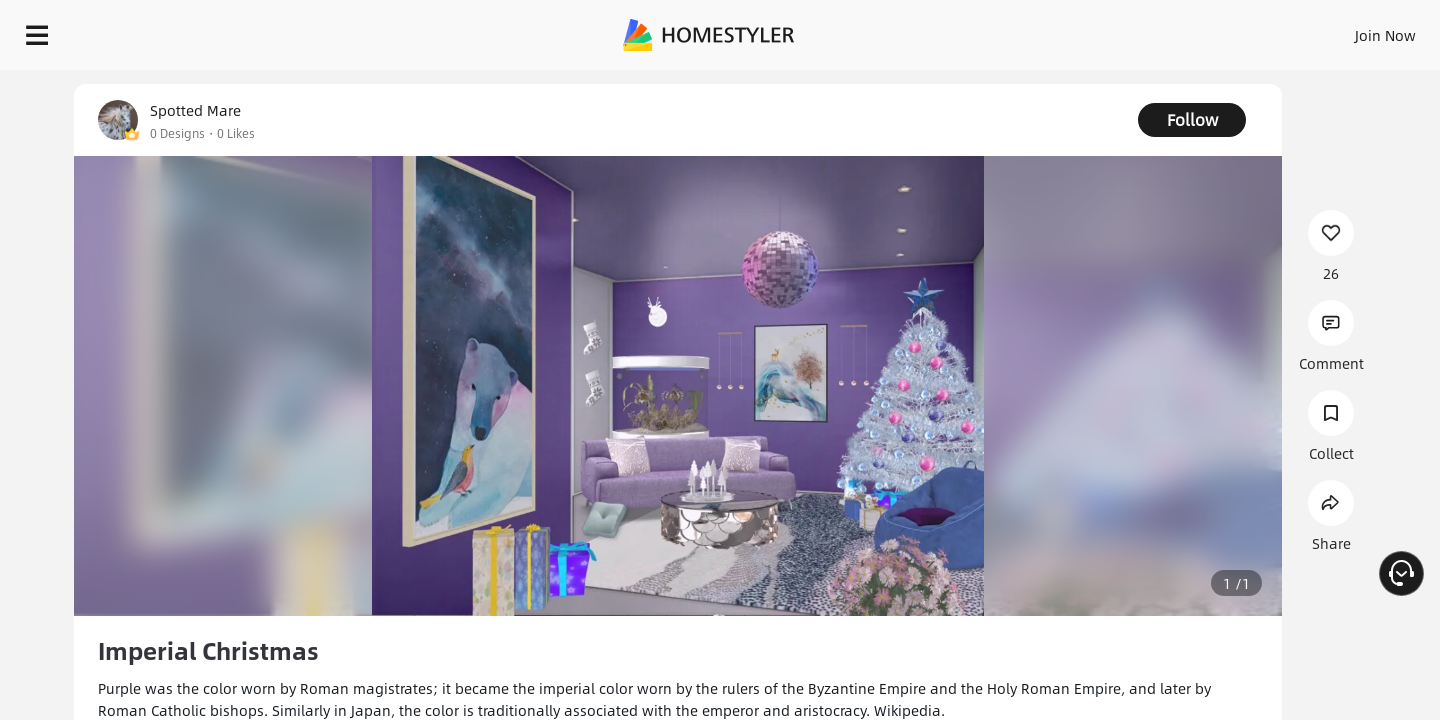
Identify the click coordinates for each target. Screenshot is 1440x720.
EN (1214, 30)
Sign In (1070, 30)
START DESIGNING (1340, 30)
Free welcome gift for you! (1024, 84)
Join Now (1144, 30)
